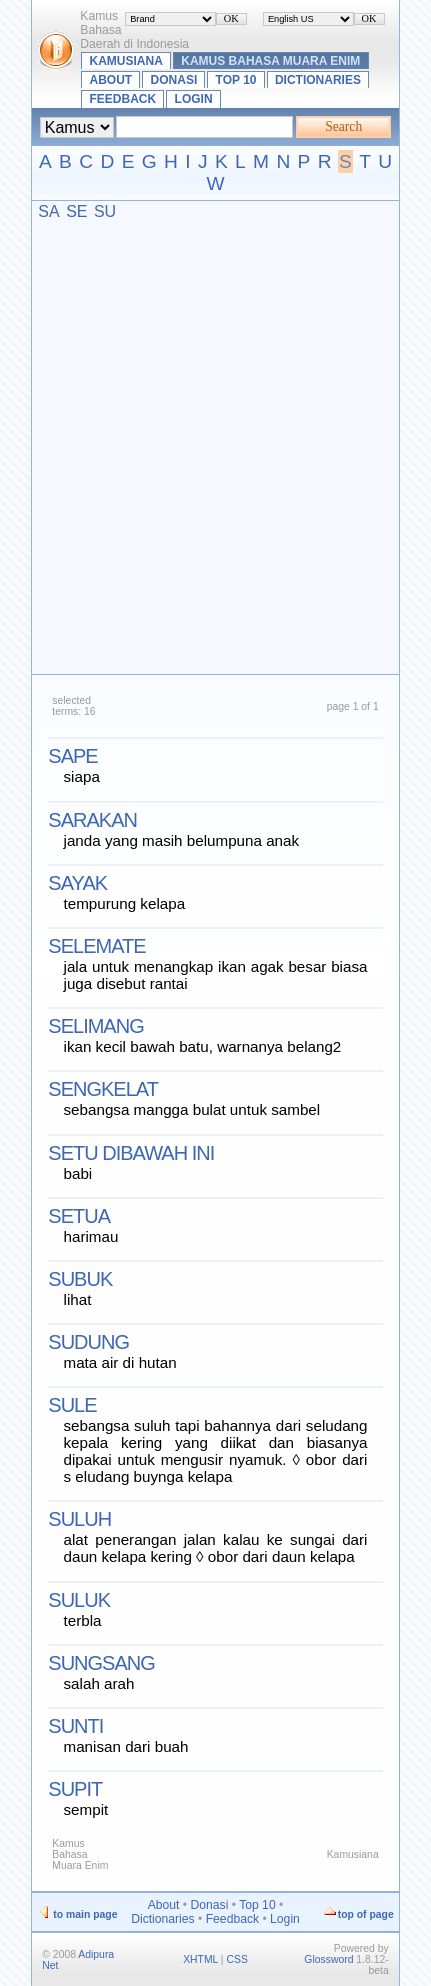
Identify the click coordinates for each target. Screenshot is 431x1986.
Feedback (123, 99)
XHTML (200, 1959)
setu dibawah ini (131, 1153)
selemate (96, 946)
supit (75, 1789)
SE (76, 211)
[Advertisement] (215, 446)
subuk (80, 1279)
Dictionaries (318, 80)
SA (48, 211)
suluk (79, 1600)
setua (79, 1216)
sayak (77, 883)
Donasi (174, 80)
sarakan (92, 820)
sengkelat (103, 1089)
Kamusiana (126, 61)
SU (105, 211)
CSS (236, 1959)
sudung (88, 1342)
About (111, 80)
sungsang (101, 1663)
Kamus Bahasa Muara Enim (270, 61)
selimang (95, 1026)
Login (194, 99)
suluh (79, 1519)
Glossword (328, 1959)
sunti (75, 1726)
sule (72, 1405)
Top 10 (236, 80)
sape (72, 756)
